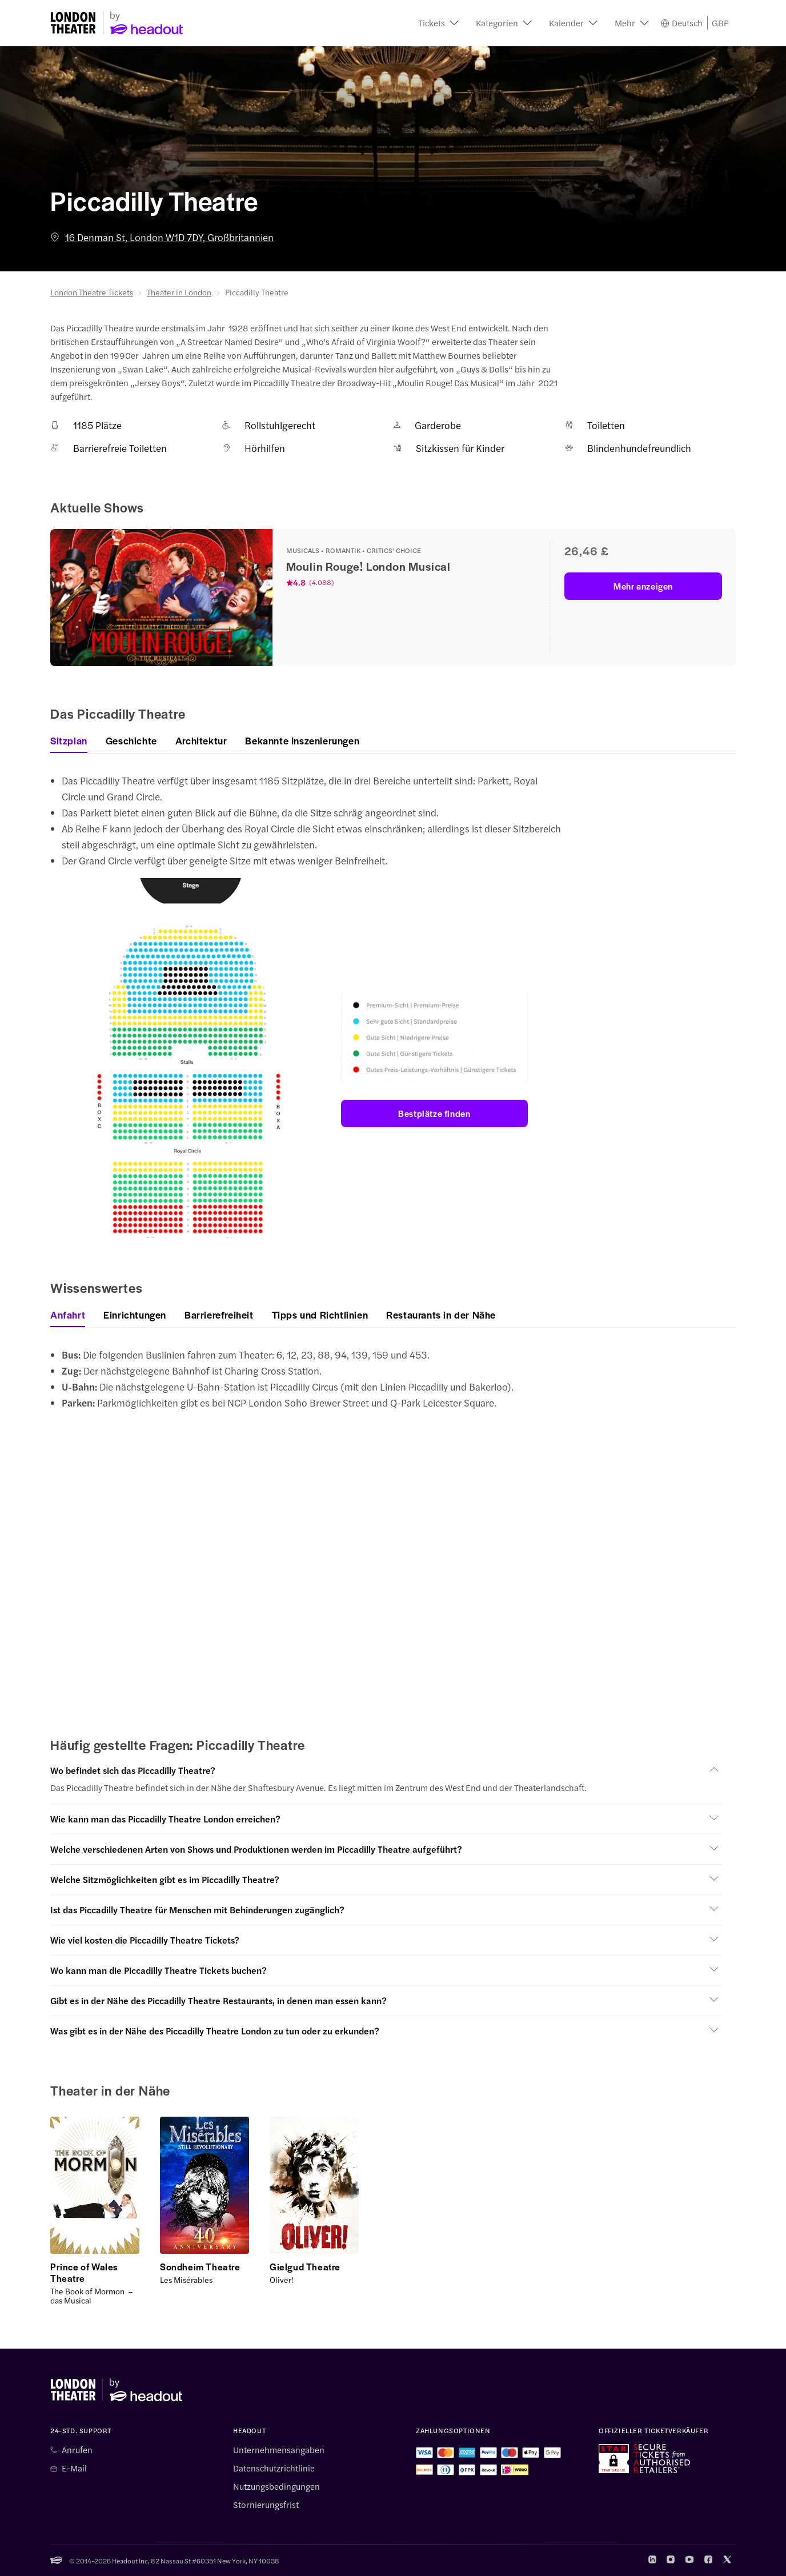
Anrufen (77, 2449)
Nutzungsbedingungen (276, 2486)
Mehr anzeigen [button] (643, 586)
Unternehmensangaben (278, 2449)
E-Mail (74, 2468)
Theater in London (179, 292)
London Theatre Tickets (91, 292)
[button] (438, 23)
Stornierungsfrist (266, 2504)
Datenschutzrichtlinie (274, 2468)
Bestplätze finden (434, 1113)
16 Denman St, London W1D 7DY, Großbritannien (162, 237)
